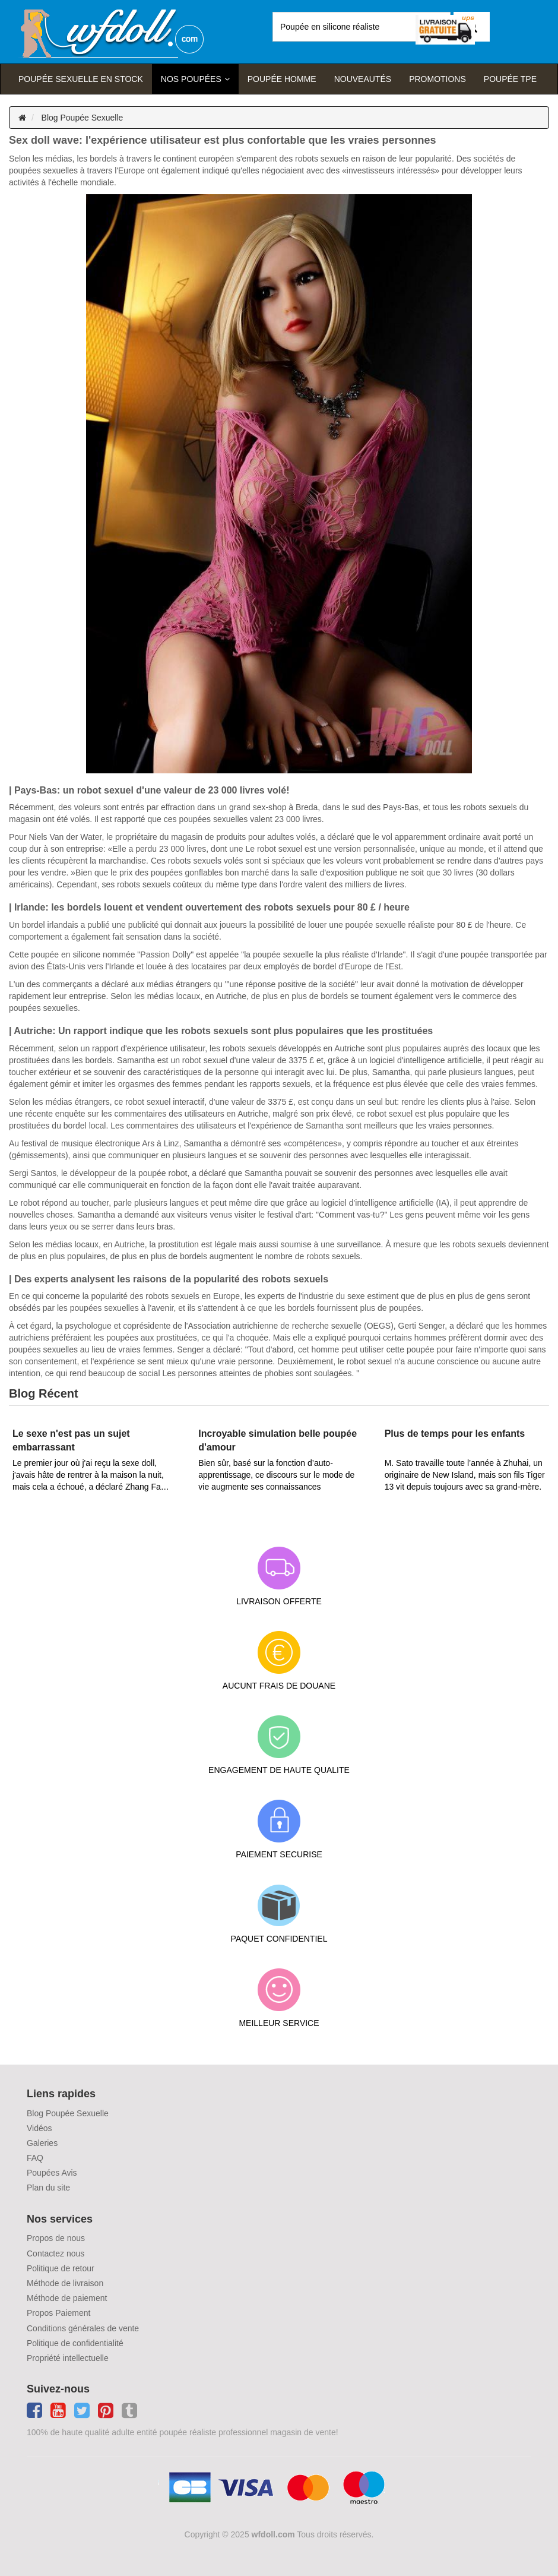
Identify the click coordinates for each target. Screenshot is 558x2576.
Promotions (437, 79)
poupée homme (282, 79)
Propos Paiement (58, 2313)
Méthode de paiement (67, 2298)
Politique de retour (60, 2268)
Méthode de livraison (65, 2283)
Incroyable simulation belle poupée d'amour (277, 1439)
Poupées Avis (52, 2172)
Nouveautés (362, 79)
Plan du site (48, 2187)
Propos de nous (56, 2238)
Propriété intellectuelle (68, 2358)
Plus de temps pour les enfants (455, 1433)
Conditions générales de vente (83, 2328)
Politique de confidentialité (75, 2343)
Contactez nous (55, 2253)
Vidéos (39, 2128)
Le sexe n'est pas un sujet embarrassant (71, 1439)
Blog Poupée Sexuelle (82, 117)
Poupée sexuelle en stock (80, 79)
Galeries (42, 2143)
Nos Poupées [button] (191, 79)
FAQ (35, 2158)
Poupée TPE (510, 79)
